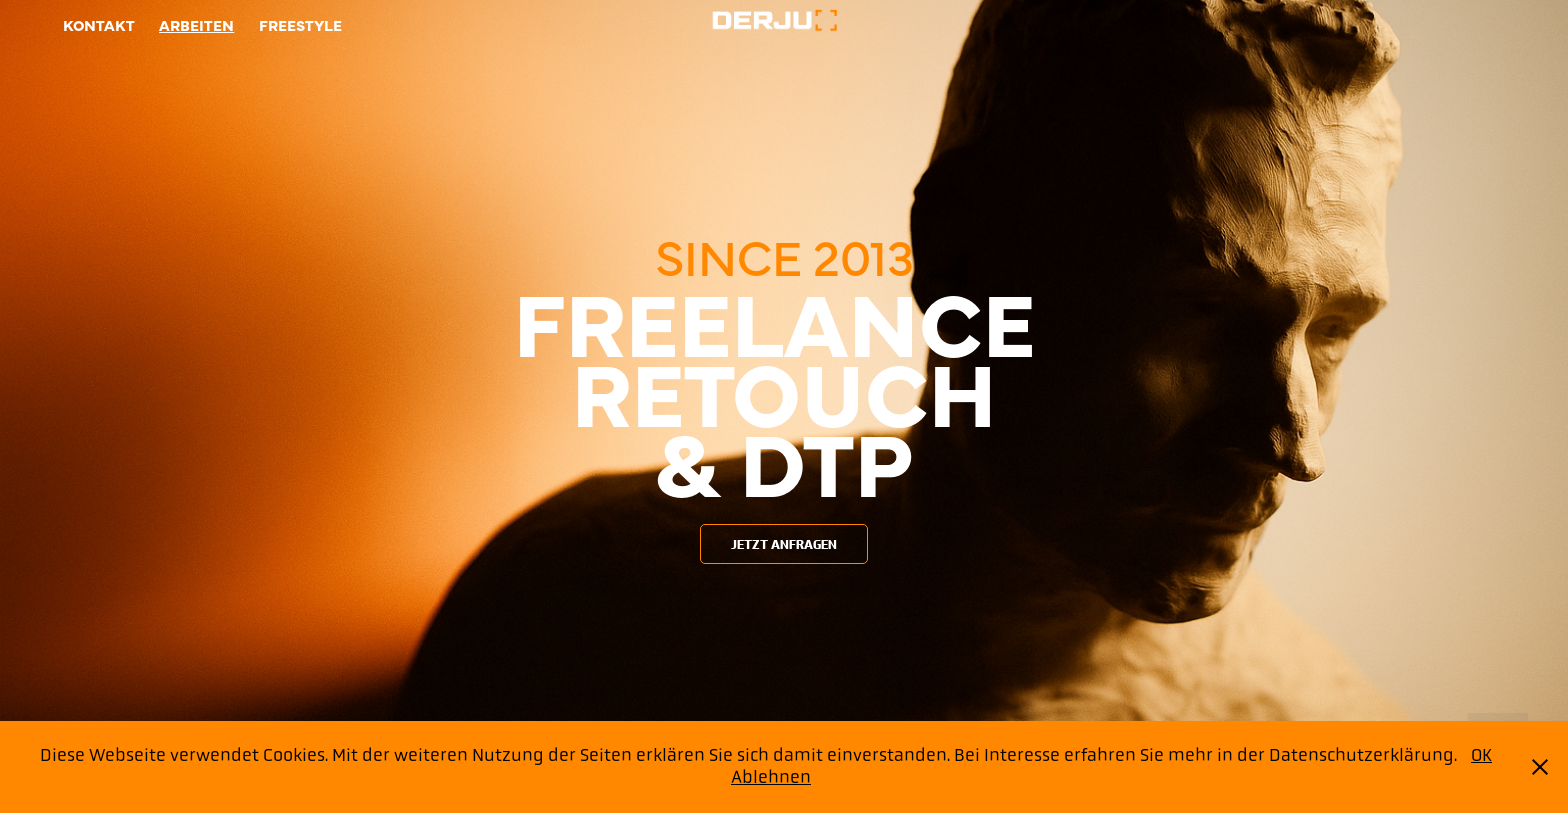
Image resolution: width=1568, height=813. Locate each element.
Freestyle (300, 24)
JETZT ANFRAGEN (784, 544)
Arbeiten (196, 24)
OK (1481, 755)
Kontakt (99, 24)
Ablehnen (771, 777)
